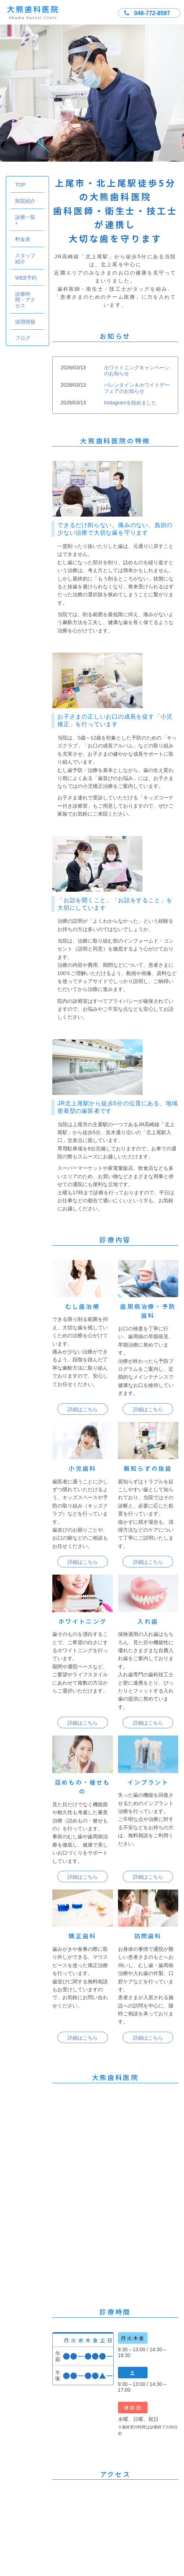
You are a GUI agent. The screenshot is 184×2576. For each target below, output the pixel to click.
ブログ (22, 338)
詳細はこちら (82, 1409)
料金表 (22, 239)
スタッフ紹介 (25, 258)
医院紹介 (25, 201)
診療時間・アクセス (25, 299)
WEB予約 (26, 278)
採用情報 (25, 322)
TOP (20, 185)
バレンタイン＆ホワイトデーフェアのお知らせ (137, 388)
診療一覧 (26, 219)
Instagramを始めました (130, 402)
